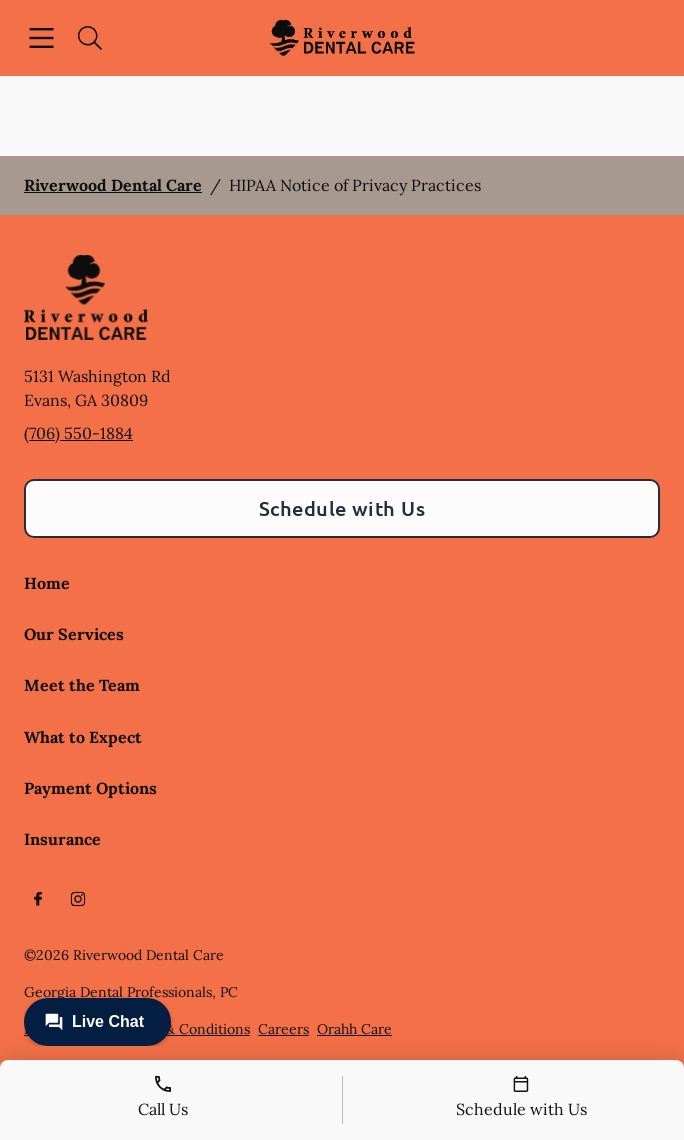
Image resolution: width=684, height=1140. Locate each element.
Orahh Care (354, 1029)
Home (47, 583)
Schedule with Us (342, 508)
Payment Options (90, 788)
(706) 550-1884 (78, 433)
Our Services (74, 634)
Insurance (62, 839)
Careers (283, 1029)
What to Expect (83, 737)
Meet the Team (82, 685)
